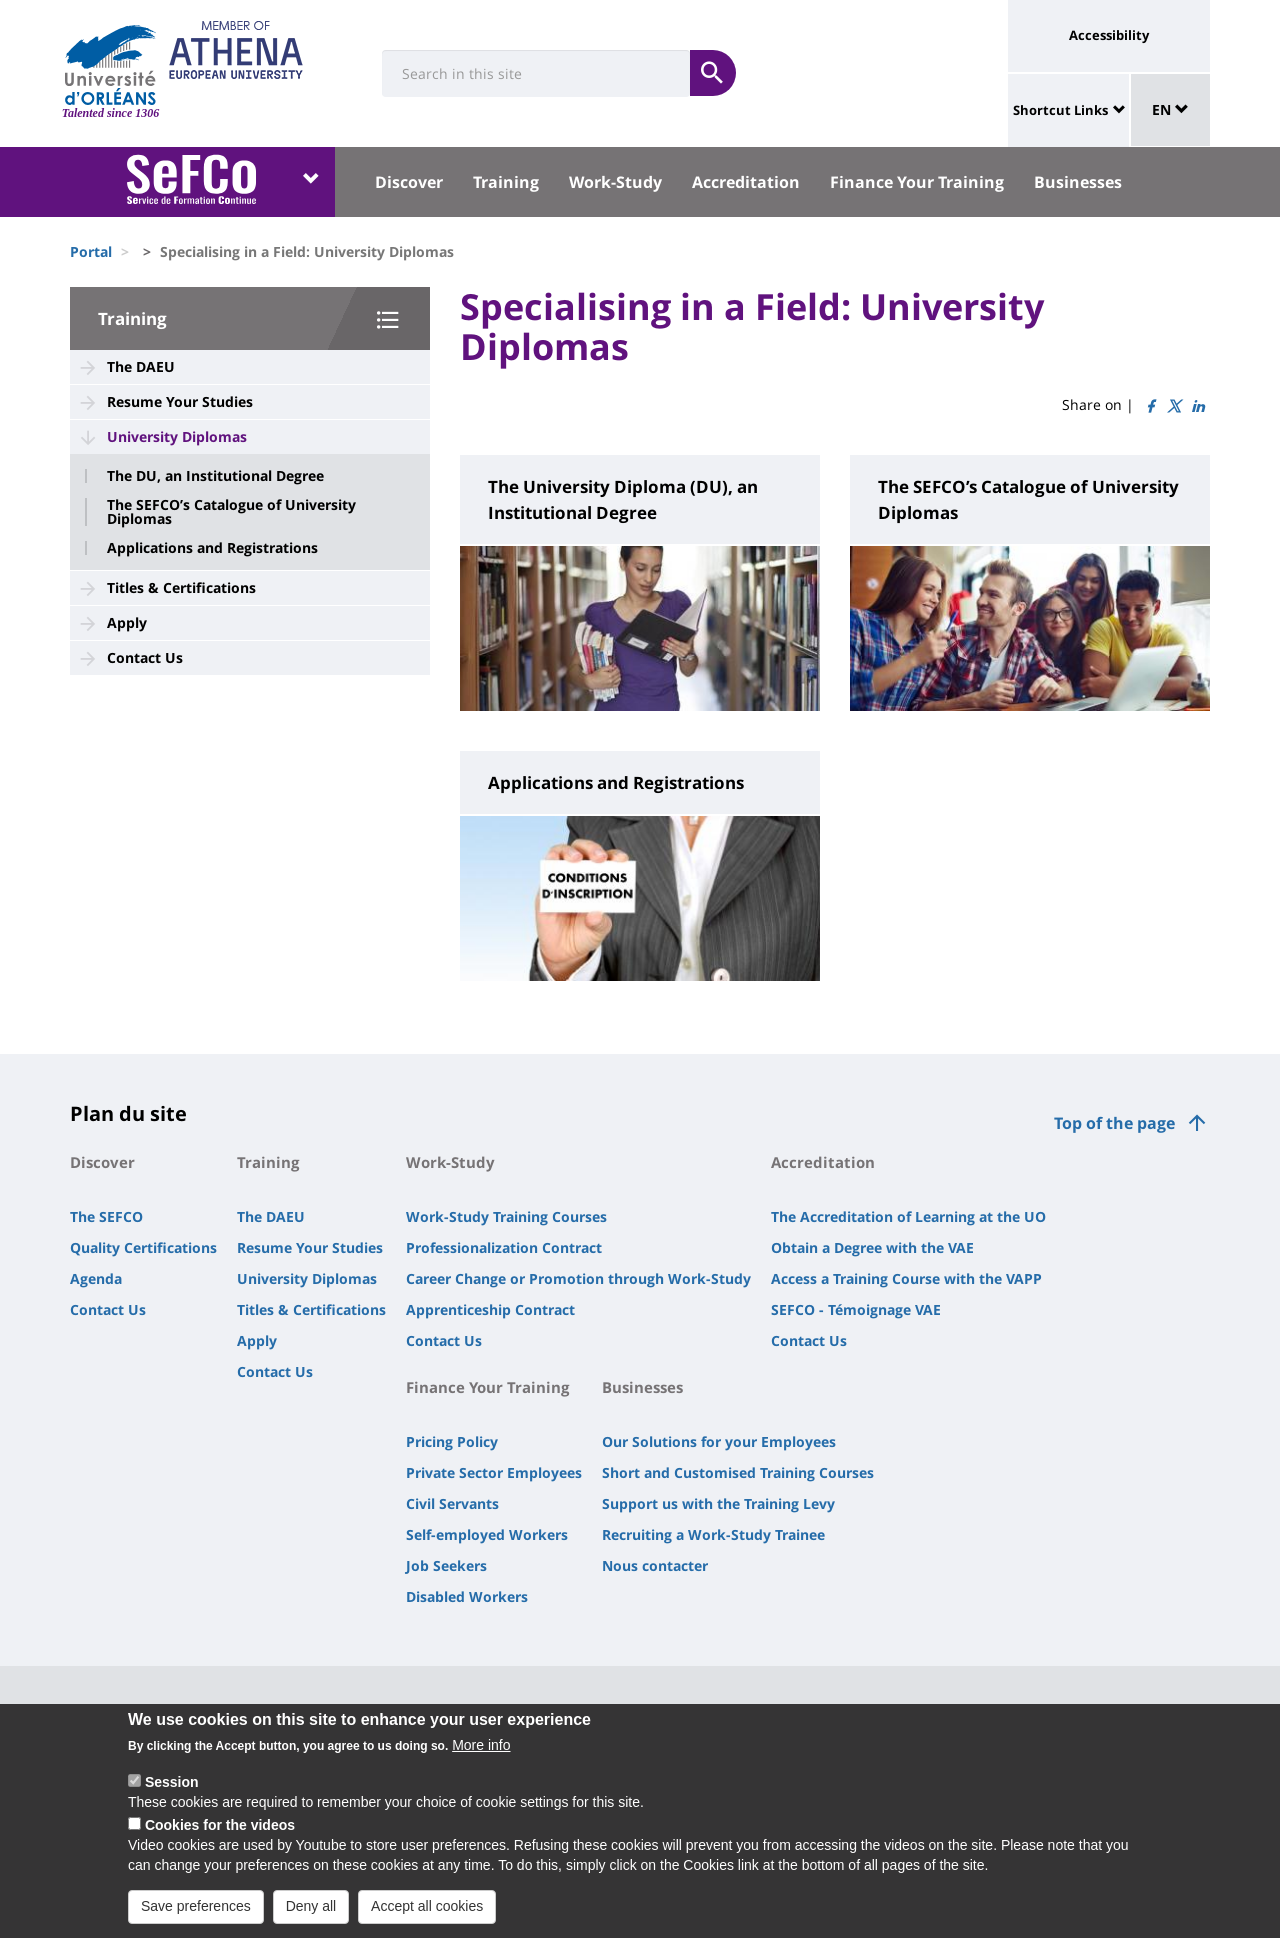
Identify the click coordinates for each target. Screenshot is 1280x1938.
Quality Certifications (143, 1247)
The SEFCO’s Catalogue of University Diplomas (231, 512)
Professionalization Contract (504, 1247)
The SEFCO (106, 1216)
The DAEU (141, 366)
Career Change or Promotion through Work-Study (578, 1278)
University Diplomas (177, 436)
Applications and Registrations (212, 548)
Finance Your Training (917, 182)
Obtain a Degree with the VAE (872, 1247)
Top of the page (1114, 1123)
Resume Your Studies (180, 401)
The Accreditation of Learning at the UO (908, 1216)
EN (1170, 109)
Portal (91, 251)
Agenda (96, 1278)
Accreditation (746, 182)
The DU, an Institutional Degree (215, 476)
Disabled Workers (467, 1596)
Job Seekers (446, 1565)
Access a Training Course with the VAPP (906, 1278)
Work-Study (615, 182)
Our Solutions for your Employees (719, 1441)
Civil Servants (452, 1503)
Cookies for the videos (220, 1841)
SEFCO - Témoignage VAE (856, 1309)
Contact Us (145, 657)
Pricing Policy (452, 1441)
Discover (409, 182)
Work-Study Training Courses (506, 1216)
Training (506, 182)
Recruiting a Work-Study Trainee (713, 1534)
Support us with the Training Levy (718, 1503)
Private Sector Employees (494, 1472)
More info (481, 1761)
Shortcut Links (1060, 110)
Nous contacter (655, 1565)
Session (172, 1798)
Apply (127, 622)
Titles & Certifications (181, 587)
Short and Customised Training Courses (738, 1472)
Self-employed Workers (487, 1534)
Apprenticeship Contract (490, 1309)
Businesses (1078, 182)
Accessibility (1109, 35)
